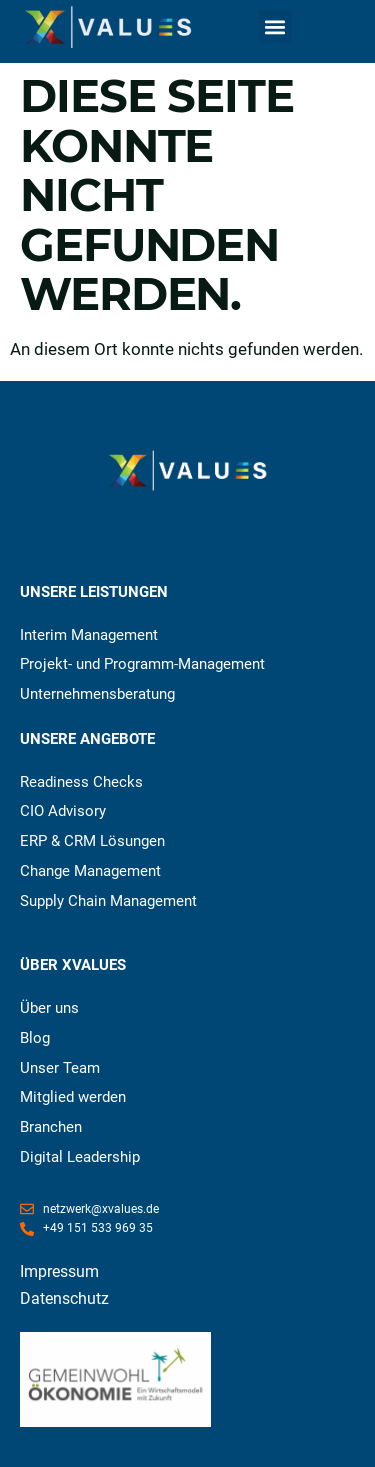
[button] (275, 26)
